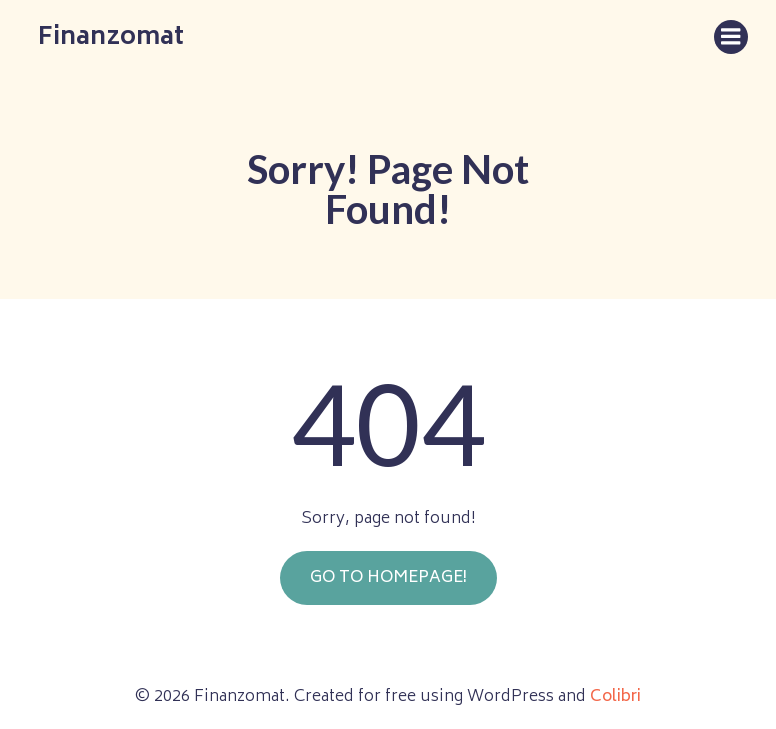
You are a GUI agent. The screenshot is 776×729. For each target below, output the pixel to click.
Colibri (615, 697)
